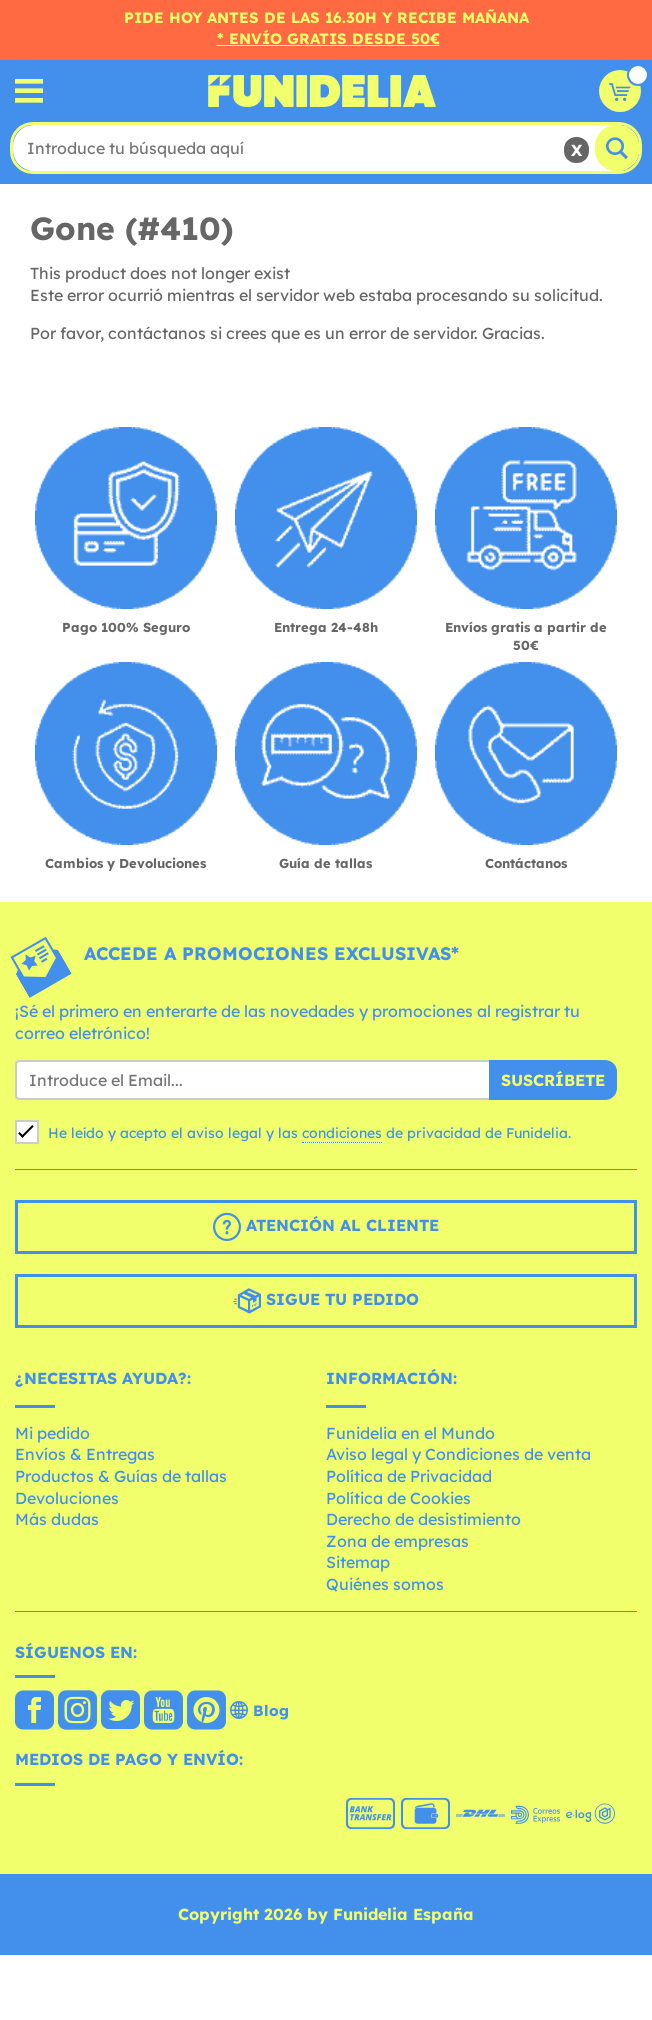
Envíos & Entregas (85, 1454)
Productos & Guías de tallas (121, 1476)
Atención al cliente (326, 1227)
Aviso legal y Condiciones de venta (458, 1454)
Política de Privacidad (409, 1476)
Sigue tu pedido (326, 1301)
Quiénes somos (385, 1584)
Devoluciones (67, 1498)
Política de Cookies (398, 1498)
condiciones (342, 1133)
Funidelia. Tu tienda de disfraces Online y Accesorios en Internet (322, 91)
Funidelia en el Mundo (410, 1433)
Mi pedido (52, 1433)
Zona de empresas (397, 1541)
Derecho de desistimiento (423, 1519)
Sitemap (358, 1562)
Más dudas (57, 1519)
